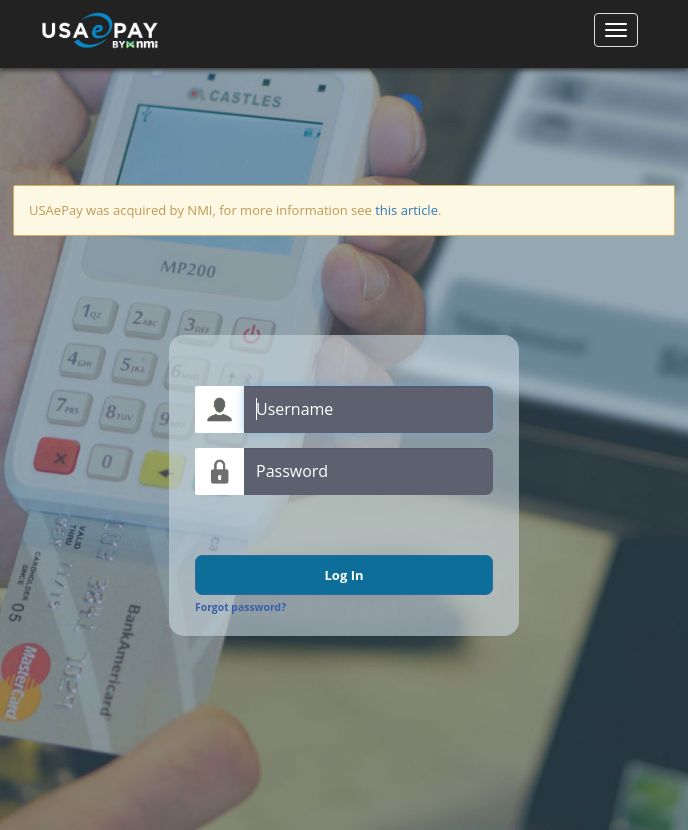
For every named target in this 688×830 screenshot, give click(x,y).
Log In (344, 575)
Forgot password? (240, 607)
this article (406, 210)
